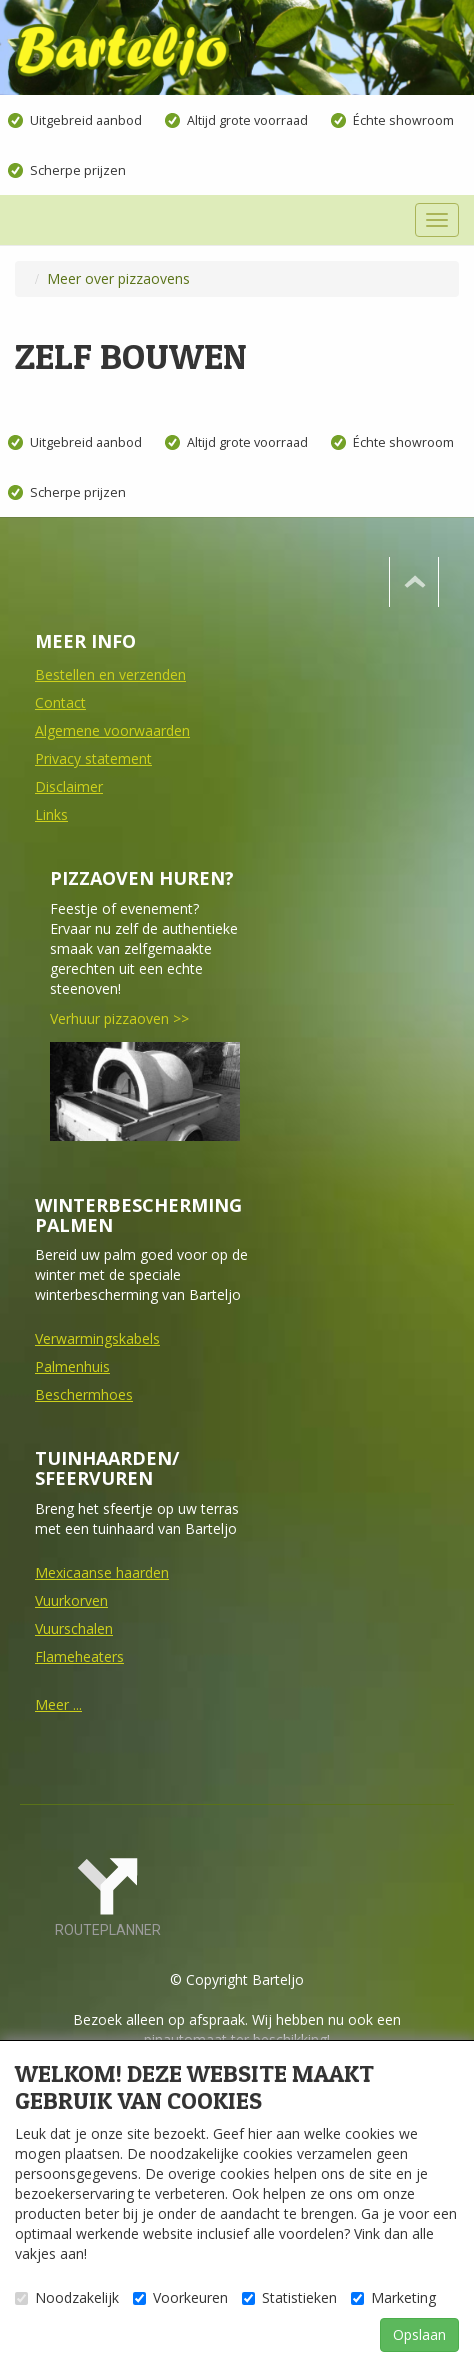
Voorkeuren (180, 2297)
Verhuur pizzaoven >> (119, 1018)
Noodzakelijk (67, 2297)
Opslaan (419, 2334)
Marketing (393, 2297)
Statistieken (289, 2297)
